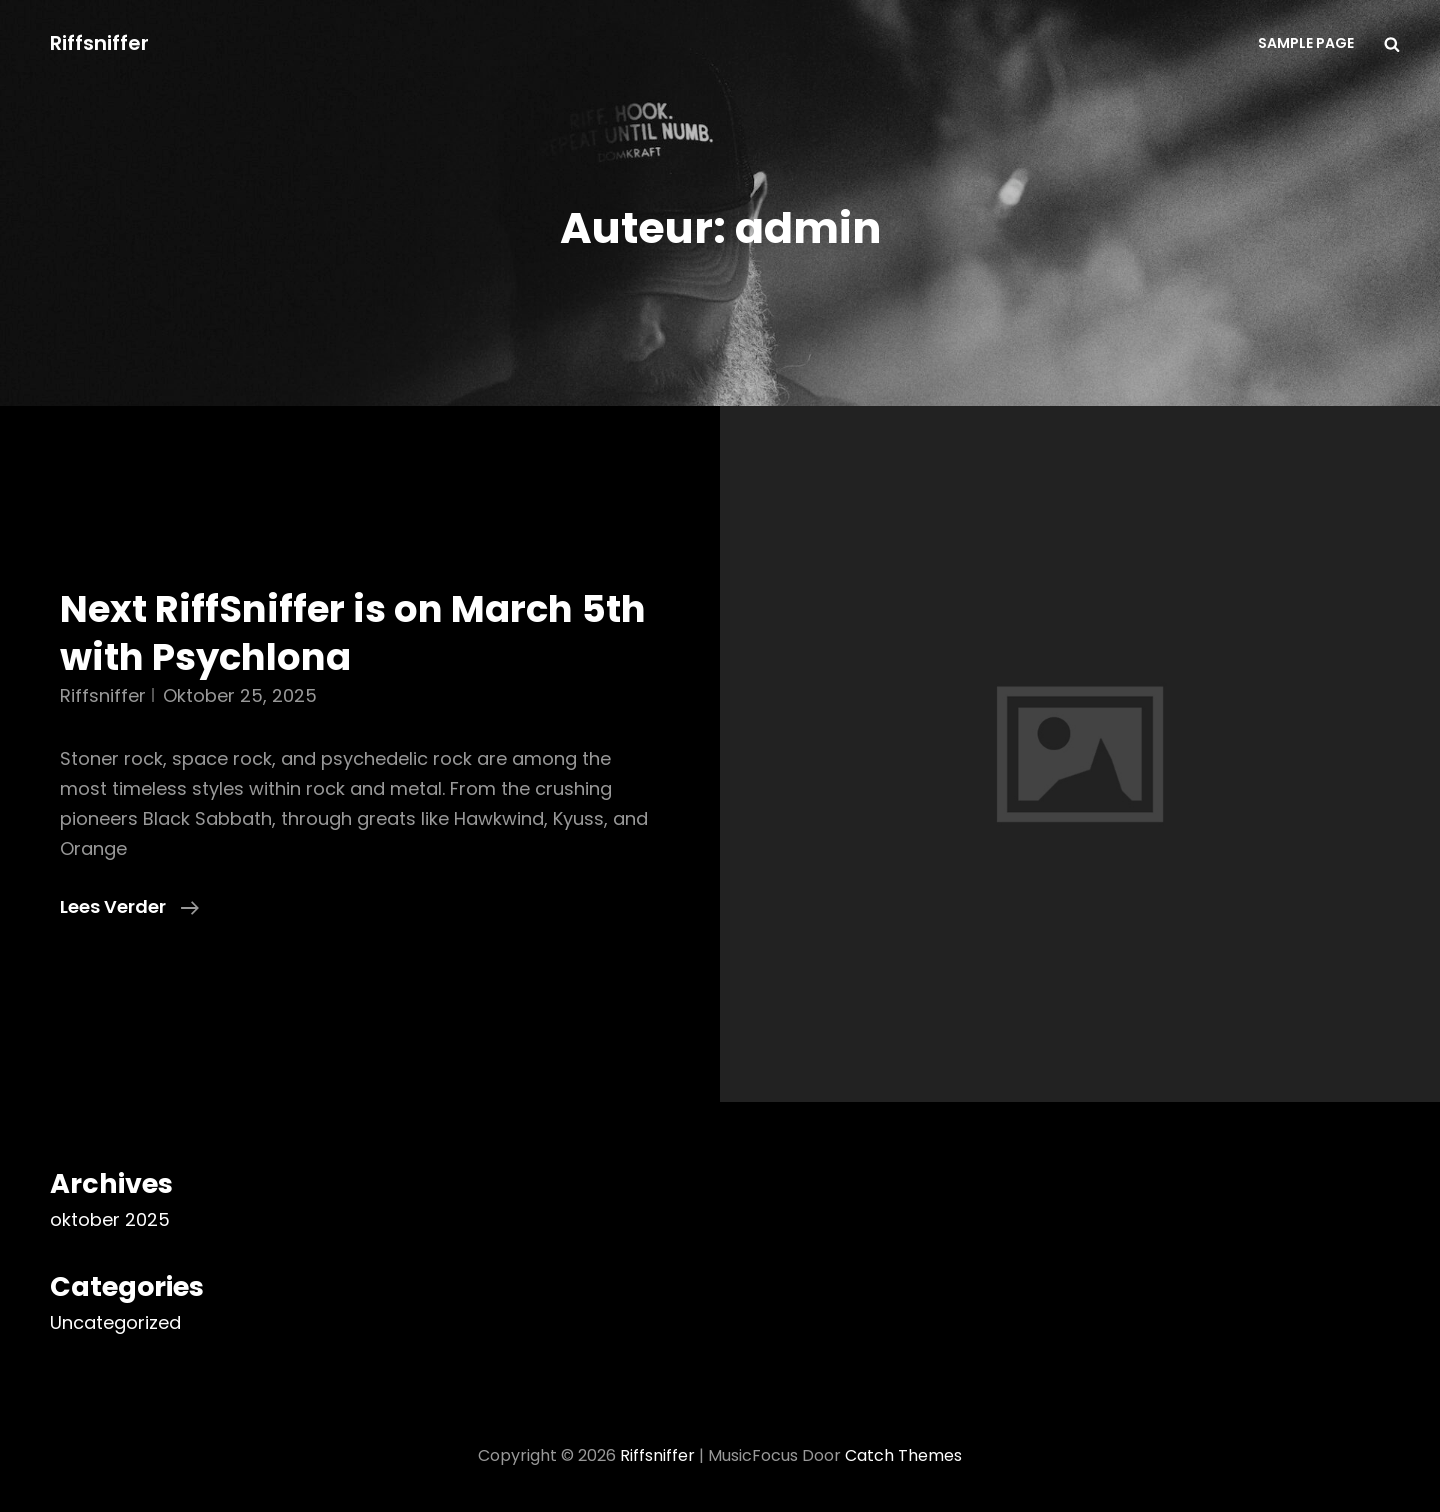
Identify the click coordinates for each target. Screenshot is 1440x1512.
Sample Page (1306, 43)
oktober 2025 (110, 1219)
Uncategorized (115, 1322)
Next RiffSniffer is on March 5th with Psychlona (353, 633)
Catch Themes (903, 1455)
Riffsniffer (99, 43)
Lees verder (129, 907)
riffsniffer (103, 695)
